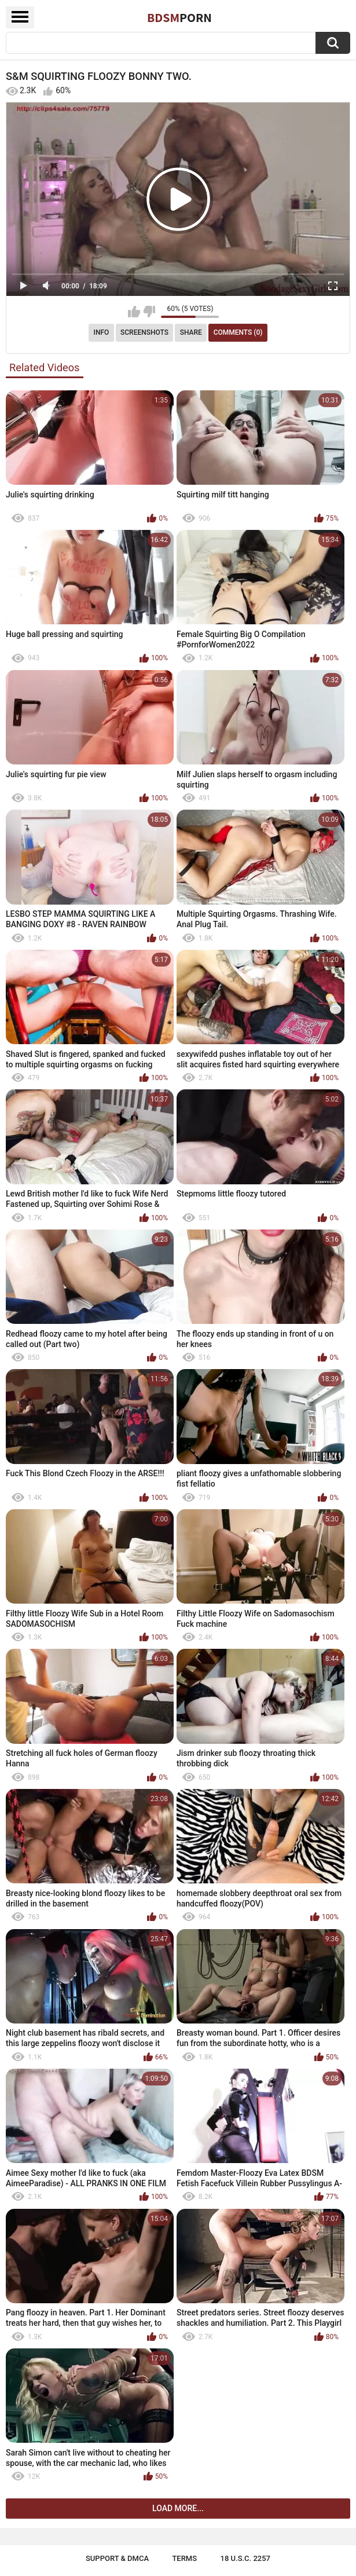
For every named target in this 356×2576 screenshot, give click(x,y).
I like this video (134, 311)
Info (101, 332)
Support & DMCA (117, 2558)
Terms (184, 2558)
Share (191, 332)
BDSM (179, 17)
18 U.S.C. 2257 (246, 2558)
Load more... (178, 2508)
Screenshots (144, 332)
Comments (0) (238, 332)
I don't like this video (149, 311)
